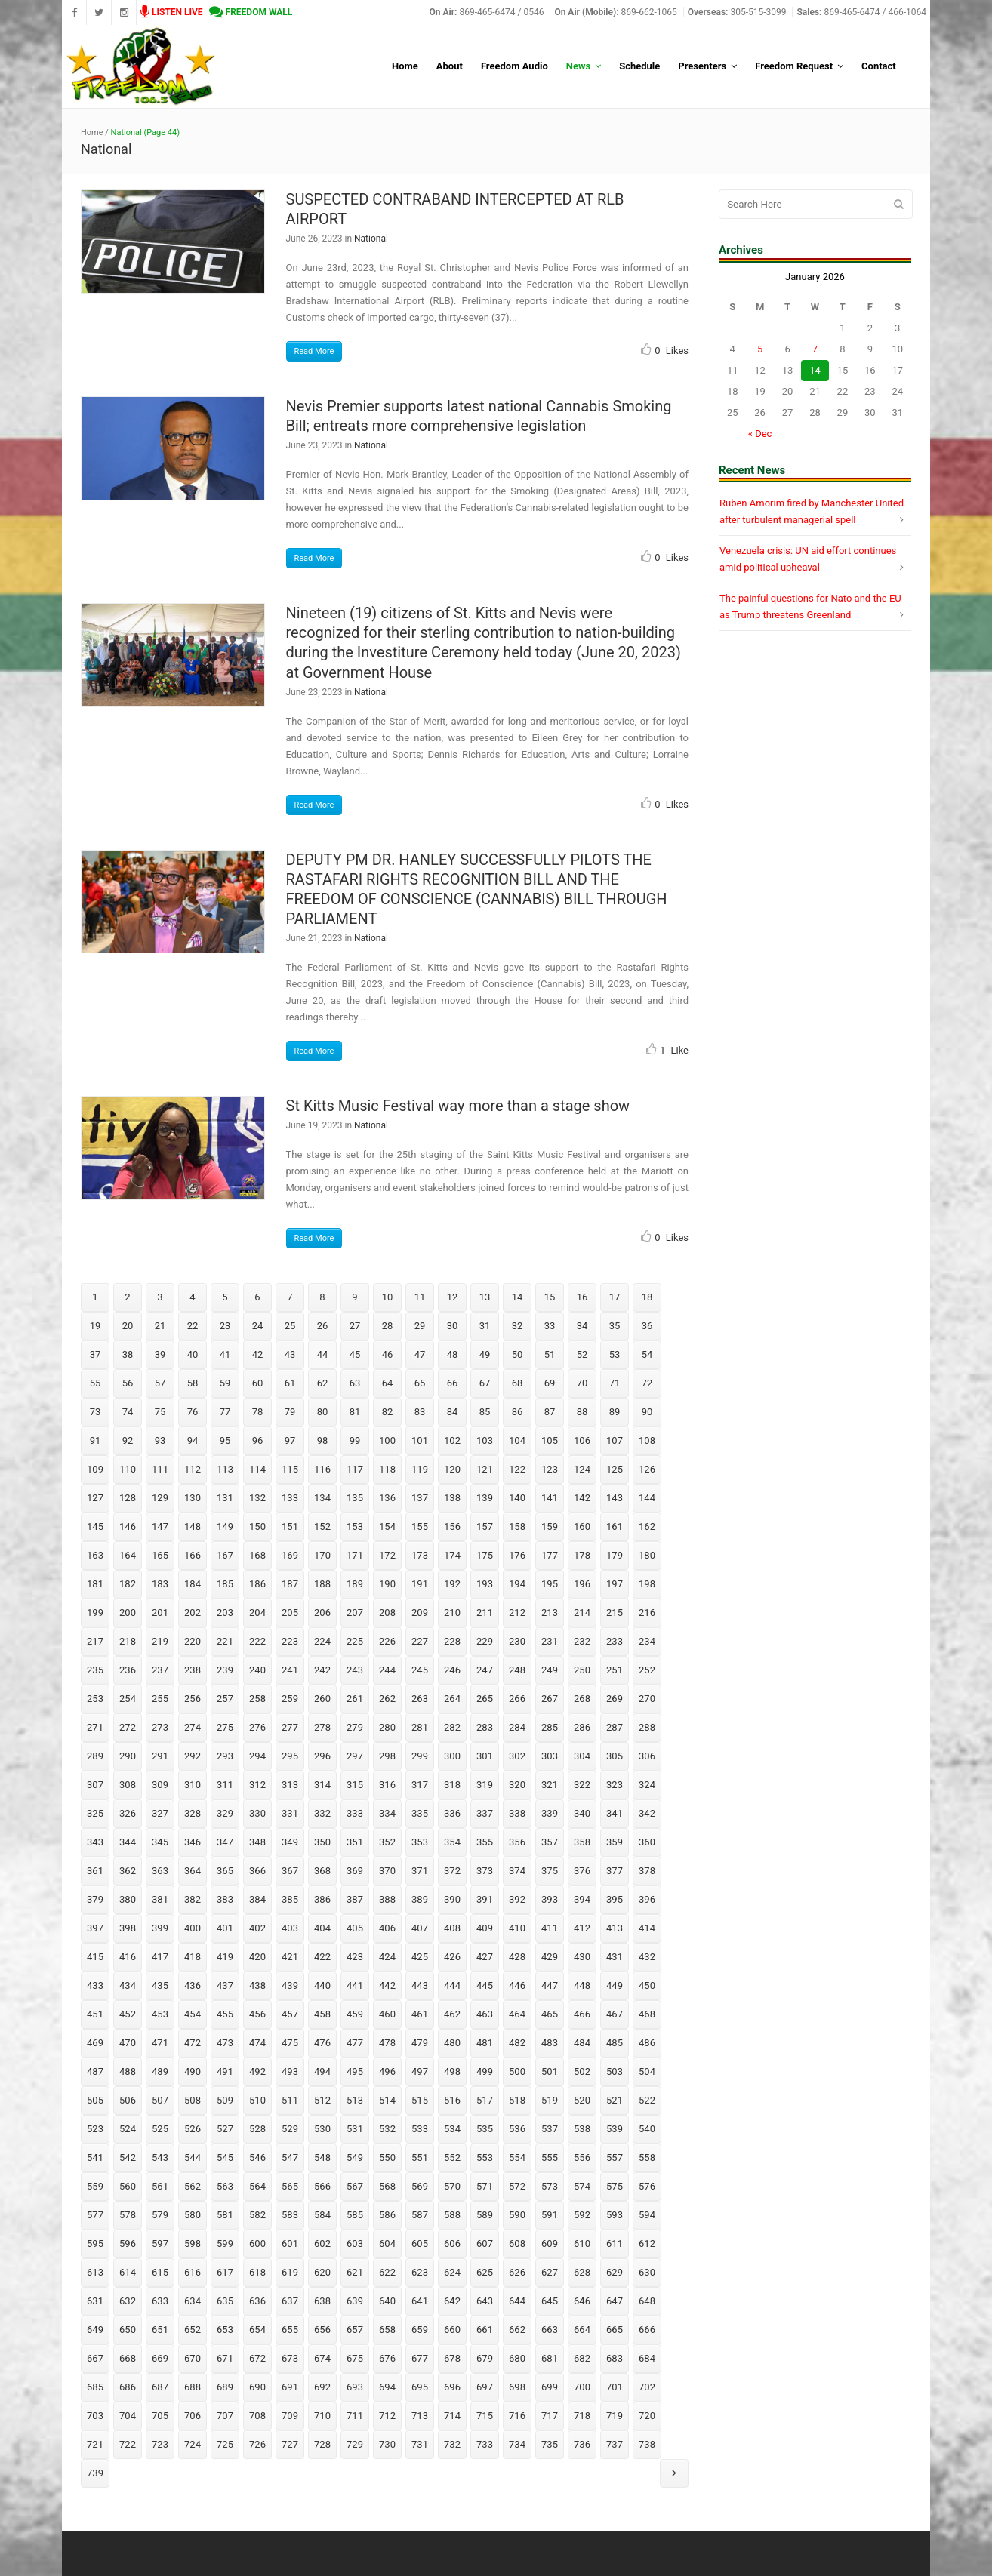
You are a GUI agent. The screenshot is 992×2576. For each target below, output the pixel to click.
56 (128, 1383)
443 (419, 1985)
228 (452, 1641)
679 (484, 2358)
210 (452, 1612)
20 (128, 1325)
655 (290, 2329)
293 (225, 1756)
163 (95, 1555)
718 (582, 2415)
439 (290, 1985)
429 (549, 1956)
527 (225, 2128)
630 (647, 2272)
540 (647, 2128)
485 (614, 2042)
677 (419, 2358)
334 (387, 1813)
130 (192, 1497)
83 (420, 1411)
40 (193, 1354)
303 (549, 1756)
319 (484, 1784)
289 (95, 1756)
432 (647, 1956)
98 (322, 1440)
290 (127, 1756)
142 (582, 1497)
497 (419, 2071)
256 (192, 1698)
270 (647, 1698)
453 (160, 2014)
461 (419, 2014)
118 (387, 1469)
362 (127, 1870)
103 (484, 1440)
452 (127, 2014)
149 (225, 1526)
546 (257, 2157)
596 (127, 2243)
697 (484, 2387)
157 (484, 1526)
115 (290, 1469)
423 (355, 1956)
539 (614, 2128)
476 (322, 2042)
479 (419, 2042)
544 (192, 2157)
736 (582, 2444)
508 (192, 2100)
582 (257, 2215)
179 (614, 1555)
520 (582, 2100)
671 (225, 2358)
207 (355, 1612)
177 (549, 1555)
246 (452, 1670)
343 (95, 1842)
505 (95, 2100)
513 (355, 2100)
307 (95, 1784)
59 (225, 1383)
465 (549, 2014)
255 (160, 1698)
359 (614, 1842)
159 (549, 1526)
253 (95, 1698)
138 (452, 1497)
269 (614, 1698)
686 (127, 2387)
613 (95, 2272)
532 (387, 2128)
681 (549, 2358)
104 (517, 1440)
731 (419, 2444)
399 (160, 1928)
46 (387, 1354)
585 (355, 2215)
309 (160, 1784)
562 (192, 2186)
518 (517, 2100)
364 (192, 1870)
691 (290, 2387)
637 (290, 2301)
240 (257, 1670)
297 (355, 1756)
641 (419, 2301)
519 (549, 2100)
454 (192, 2014)
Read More (314, 351)
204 (257, 1612)
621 (355, 2272)
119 (419, 1469)
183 (160, 1584)
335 (419, 1813)
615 (160, 2272)
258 (257, 1698)
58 (193, 1383)
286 (582, 1727)
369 (355, 1870)
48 (452, 1354)
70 (582, 1383)
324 (647, 1784)
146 (127, 1526)
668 (127, 2358)
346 (192, 1842)
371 (419, 1870)
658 (387, 2329)
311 (225, 1784)
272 (127, 1727)
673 (290, 2358)
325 (95, 1813)
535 (484, 2128)
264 (452, 1698)
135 (355, 1497)
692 (322, 2387)
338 (517, 1813)
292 (192, 1756)
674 (322, 2358)
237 (160, 1670)
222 (257, 1641)
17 (615, 1297)
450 (647, 1985)
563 (225, 2186)
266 (517, 1698)
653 (225, 2329)
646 (582, 2301)
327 (160, 1813)
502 (582, 2071)
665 (614, 2329)
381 (160, 1899)
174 (452, 1555)
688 (192, 2387)
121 (484, 1469)
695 (419, 2387)
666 (647, 2329)
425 (419, 1956)
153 (355, 1526)
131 (225, 1497)
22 (193, 1325)
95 (225, 1440)
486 (647, 2042)
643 (484, 2301)
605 (419, 2243)
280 (387, 1727)
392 (517, 1899)
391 (484, 1899)
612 (647, 2243)
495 (355, 2071)
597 (160, 2243)
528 (257, 2128)
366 (257, 1870)
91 (95, 1440)
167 (225, 1555)
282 (452, 1727)
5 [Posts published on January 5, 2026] (759, 349)
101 (419, 1440)
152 (322, 1526)
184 (192, 1584)
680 (517, 2358)
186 (257, 1584)
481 (484, 2042)
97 (290, 1440)
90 (647, 1411)
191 (419, 1584)
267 (549, 1698)
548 (322, 2157)
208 (387, 1612)
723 (160, 2444)
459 (355, 2014)
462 (452, 2014)
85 (485, 1411)
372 (452, 1870)
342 (647, 1813)
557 (614, 2157)
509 (225, 2100)
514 (387, 2100)
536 (517, 2128)
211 (484, 1612)
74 (128, 1411)
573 (549, 2186)
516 (452, 2100)
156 (452, 1526)
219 (160, 1641)
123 (549, 1469)
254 (127, 1698)
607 (484, 2243)
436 (192, 1985)
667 (95, 2358)
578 (127, 2215)
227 (419, 1641)
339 (549, 1813)
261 (355, 1698)
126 (647, 1469)
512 (322, 2100)
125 (614, 1469)
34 (582, 1325)
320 (517, 1784)
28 (387, 1325)
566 (322, 2186)
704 (127, 2415)
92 (128, 1440)
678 (452, 2358)
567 (355, 2186)
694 (387, 2387)
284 (517, 1727)
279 (355, 1727)
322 (582, 1784)
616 (192, 2272)
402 (257, 1928)
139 (484, 1497)
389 (419, 1899)
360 (647, 1842)
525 (160, 2128)
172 (387, 1555)
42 (257, 1354)
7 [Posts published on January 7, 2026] (815, 349)
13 (485, 1297)
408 (452, 1928)
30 (452, 1325)
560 (127, 2186)
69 (550, 1383)
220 (192, 1641)
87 (550, 1411)
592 (582, 2215)
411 (549, 1928)
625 (484, 2272)
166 (192, 1555)
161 (614, 1526)
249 (549, 1670)
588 (452, 2215)
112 (192, 1469)
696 (452, 2387)
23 (225, 1325)
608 (517, 2243)
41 (225, 1354)
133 (290, 1497)
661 (484, 2329)
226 (387, 1641)
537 (549, 2128)
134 (322, 1497)
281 (419, 1727)
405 (355, 1928)
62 (322, 1383)
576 (647, 2186)
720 (647, 2415)
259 (290, 1698)
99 (355, 1440)
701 (614, 2387)
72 (647, 1383)
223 (290, 1641)
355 (484, 1842)
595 (95, 2243)
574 (582, 2186)
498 (452, 2071)
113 (225, 1469)
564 (257, 2186)
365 (225, 1870)
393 (549, 1899)
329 (225, 1813)
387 (355, 1899)
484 (582, 2042)
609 (549, 2243)
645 (549, 2301)
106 (582, 1440)
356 (517, 1842)
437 (225, 1985)
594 (647, 2215)
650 (127, 2329)
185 (225, 1584)
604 (387, 2243)
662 (517, 2329)
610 (582, 2243)
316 (387, 1784)
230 (517, 1641)
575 (614, 2186)
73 (95, 1411)
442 (387, 1985)
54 (647, 1354)
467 (614, 2014)
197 (614, 1584)
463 (484, 2014)
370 (387, 1870)
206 (322, 1612)
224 (322, 1641)
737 (614, 2444)
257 (225, 1698)
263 (419, 1698)
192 (452, 1584)
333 (355, 1813)
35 (615, 1325)
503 (614, 2071)
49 (485, 1354)
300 (452, 1756)
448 (582, 1985)
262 (387, 1698)
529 (290, 2128)
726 (257, 2444)
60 (257, 1383)
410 (517, 1928)
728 (322, 2444)
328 (192, 1813)
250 (582, 1670)
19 (95, 1325)
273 (160, 1727)
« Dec (760, 433)
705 (160, 2415)
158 (517, 1526)
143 (614, 1497)
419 (225, 1956)
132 (257, 1497)
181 (95, 1584)
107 (614, 1440)
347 (225, 1842)
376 (582, 1870)
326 (127, 1813)
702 (647, 2387)
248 (517, 1670)
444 (452, 1985)
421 (290, 1956)
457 (290, 2014)
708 (257, 2415)
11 (420, 1297)
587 (419, 2215)
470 (127, 2042)
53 (615, 1354)
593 (614, 2215)
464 (517, 2014)
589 (484, 2215)
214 (582, 1612)
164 (127, 1555)
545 (225, 2157)
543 (160, 2157)
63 (355, 1383)
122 (517, 1469)
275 (225, 1727)
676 (387, 2358)
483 (549, 2042)
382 (192, 1899)
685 (95, 2387)
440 (322, 1985)
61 (290, 1383)
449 (614, 1985)
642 (452, 2301)
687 (160, 2387)
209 (419, 1612)
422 (322, 1956)
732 (452, 2444)
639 (355, 2301)
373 (484, 1870)
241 (290, 1670)
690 (257, 2387)
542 (127, 2157)
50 (517, 1354)
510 (257, 2100)
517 (484, 2100)
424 (387, 1956)
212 (517, 1612)
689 (225, 2387)
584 (322, 2215)
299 (419, 1756)
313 (290, 1784)
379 (95, 1899)
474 (257, 2042)
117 (355, 1469)
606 (452, 2243)
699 (549, 2387)
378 (647, 1870)
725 (225, 2444)
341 (614, 1813)
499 (484, 2071)
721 (95, 2444)
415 (95, 1956)
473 (225, 2042)
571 (484, 2186)
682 (582, 2358)
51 (550, 1354)
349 (290, 1842)
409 (484, 1928)
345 (160, 1842)
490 (192, 2071)
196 (582, 1584)
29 (420, 1325)
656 (322, 2329)
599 (225, 2243)
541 (95, 2157)
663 (549, 2329)
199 (95, 1612)
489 (160, 2071)
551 (419, 2157)
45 (355, 1354)
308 (127, 1784)
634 (192, 2301)
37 (95, 1354)
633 (160, 2301)
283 (484, 1727)
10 (387, 1297)
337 (484, 1813)
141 (549, 1497)
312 (257, 1784)
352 (387, 1842)
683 (614, 2358)
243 (355, 1670)
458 (322, 2014)
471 (160, 2042)
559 (95, 2186)
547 (290, 2157)
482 (517, 2042)
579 (160, 2215)
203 (225, 1612)
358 (582, 1842)
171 (355, 1555)
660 (452, 2329)
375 (549, 1870)
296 (322, 1756)
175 (484, 1555)
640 (387, 2301)
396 (647, 1899)
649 (95, 2329)
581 (225, 2215)
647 (614, 2301)
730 (387, 2444)
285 (549, 1727)
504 (647, 2071)
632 (127, 2301)
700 (582, 2387)
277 (290, 1727)
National (371, 238)
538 (582, 2128)
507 (160, 2100)
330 (257, 1813)
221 (225, 1641)
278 (322, 1727)
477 (355, 2042)
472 (192, 2042)
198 (647, 1584)
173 (419, 1555)
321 (549, 1784)
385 (290, 1899)
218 (127, 1641)
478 (387, 2042)
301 (484, 1756)
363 (160, 1870)
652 (192, 2329)
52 (582, 1354)
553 (484, 2157)
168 (257, 1555)
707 (225, 2415)
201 (160, 1612)
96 (257, 1440)
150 (257, 1526)
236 (127, 1670)
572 (517, 2186)
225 (355, 1641)
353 (419, 1842)
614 (127, 2272)
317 (419, 1784)
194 (517, 1584)
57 (160, 1383)
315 (355, 1784)
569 (419, 2186)
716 (517, 2415)
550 (387, 2157)
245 (419, 1670)
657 (355, 2329)
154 (387, 1526)
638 (322, 2301)
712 (387, 2415)
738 (647, 2444)
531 (355, 2128)
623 (419, 2272)
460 (387, 2014)
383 (225, 1899)
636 (257, 2301)
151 (290, 1526)
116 (322, 1469)
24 (257, 1325)
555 (549, 2157)
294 (257, 1756)
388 (387, 1899)
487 (95, 2071)
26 (322, 1325)
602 (322, 2243)
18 (647, 1297)
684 (647, 2358)
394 (582, 1899)
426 (452, 1956)
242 (322, 1670)
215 (614, 1612)
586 (387, 2215)
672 (257, 2358)
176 (517, 1555)
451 (95, 2014)
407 (419, 1928)
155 (419, 1526)
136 (387, 1497)
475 (290, 2042)
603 (355, 2243)
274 (192, 1727)
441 (355, 1985)
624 (452, 2272)
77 (225, 1411)
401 (225, 1928)
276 (257, 1727)
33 (550, 1325)
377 (614, 1870)
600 (257, 2243)
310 (192, 1784)
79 (290, 1411)
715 (484, 2415)
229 (484, 1641)
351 (355, 1842)
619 (290, 2272)
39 (160, 1354)
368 (322, 1870)
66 (452, 1383)
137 (419, 1497)
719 (614, 2415)
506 (127, 2100)
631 (95, 2301)
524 (127, 2128)
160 (582, 1526)
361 (95, 1870)
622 (387, 2272)
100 (387, 1440)
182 (127, 1584)
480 (452, 2042)
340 (582, 1813)
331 (290, 1813)
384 (257, 1899)
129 (160, 1497)
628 (582, 2272)
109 (95, 1469)
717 (549, 2415)
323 (614, 1784)
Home (92, 132)
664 (582, 2329)
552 (452, 2157)
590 (517, 2215)
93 (160, 1440)
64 (387, 1383)
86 (517, 1411)
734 (517, 2444)
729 (355, 2444)
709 (290, 2415)
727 (290, 2444)
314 (322, 1784)
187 (290, 1584)
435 (160, 1985)
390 (452, 1899)
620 (322, 2272)
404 (322, 1928)
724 (192, 2444)
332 (322, 1813)
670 (192, 2358)
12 (452, 1297)
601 (290, 2243)
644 (517, 2301)
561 (160, 2186)
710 (322, 2415)
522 (647, 2100)
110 (127, 1469)
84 (452, 1411)
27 (355, 1325)
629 (614, 2272)
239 (225, 1670)
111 (160, 1469)
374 (517, 1870)
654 (257, 2329)
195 (549, 1584)
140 (517, 1497)
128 (127, 1497)
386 (322, 1899)
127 (95, 1497)
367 (290, 1870)
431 (614, 1956)
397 (95, 1928)
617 (225, 2272)
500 (517, 2071)
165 (160, 1555)
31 (485, 1325)
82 (387, 1411)
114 (257, 1469)
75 (160, 1411)
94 (193, 1440)
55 (95, 1383)
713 (419, 2415)
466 (582, 2014)
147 (160, 1526)
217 (95, 1641)
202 (192, 1612)
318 (452, 1784)
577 (95, 2215)
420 (257, 1956)
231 (549, 1641)
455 (225, 2014)
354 (452, 1842)
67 (485, 1383)
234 (647, 1641)
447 (549, 1985)
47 (420, 1354)
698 (517, 2387)
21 (160, 1325)
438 (257, 1985)
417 (160, 1956)
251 (614, 1670)
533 (419, 2128)
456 (257, 2014)
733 (484, 2444)
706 (192, 2415)
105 (549, 1440)
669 (160, 2358)
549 (355, 2157)
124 (582, 1469)
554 (517, 2157)
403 (290, 1928)
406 (387, 1928)
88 (582, 1411)
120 (452, 1469)
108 (647, 1440)
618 (257, 2272)
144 (647, 1497)
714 (452, 2415)
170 (322, 1555)
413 (614, 1928)
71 (615, 1383)
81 (355, 1411)
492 (257, 2071)
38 (128, 1354)
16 (582, 1297)
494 (322, 2071)
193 (484, 1584)
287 (614, 1727)
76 (193, 1411)
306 (647, 1756)
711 (355, 2415)
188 (322, 1584)
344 (127, 1842)
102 (452, 1440)
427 (484, 1956)
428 (517, 1956)
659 (419, 2329)
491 (225, 2071)
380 (127, 1899)
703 (95, 2415)
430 (582, 1956)
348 (257, 1842)
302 (517, 1756)
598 (192, 2243)
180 (647, 1555)
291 (160, 1756)
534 (452, 2128)
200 (127, 1612)
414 (647, 1928)
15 (550, 1297)
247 (484, 1670)
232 (582, 1641)
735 (549, 2444)
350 (322, 1842)
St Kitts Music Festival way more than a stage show (458, 1106)
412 (582, 1928)
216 (647, 1612)
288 (647, 1727)
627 (549, 2272)
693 (355, 2387)
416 (127, 1956)
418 (192, 1956)
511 (290, 2100)
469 (95, 2042)
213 (549, 1612)
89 (615, 1411)
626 (517, 2272)
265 (484, 1698)
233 (614, 1641)
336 (452, 1813)
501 (549, 2071)
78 (257, 1411)
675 (355, 2358)
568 (387, 2186)
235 (95, 1670)
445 (484, 1985)
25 (290, 1325)
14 (517, 1297)
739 (95, 2473)
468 (647, 2014)
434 (127, 1985)
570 (452, 2186)
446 (517, 1985)
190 (387, 1584)
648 (647, 2301)
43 (290, 1354)
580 (192, 2215)
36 (647, 1325)
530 (322, 2128)
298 (387, 1756)
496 (387, 2071)
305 (614, 1756)
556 (582, 2157)
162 (647, 1526)
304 (582, 1756)
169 (290, 1555)
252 (647, 1670)
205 (290, 1612)
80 (322, 1411)
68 (517, 1383)
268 (582, 1698)
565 (290, 2186)
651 (160, 2329)
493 (290, 2071)
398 (127, 1928)
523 (95, 2128)
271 (95, 1727)
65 (420, 1383)
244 (387, 1670)
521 (614, 2100)
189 (355, 1584)
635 (225, 2301)
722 (127, 2444)
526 (192, 2128)
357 (549, 1842)
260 (322, 1698)
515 (419, 2100)
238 (192, 1670)
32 (517, 1325)
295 (290, 1756)
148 (192, 1526)
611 (614, 2243)
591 (549, 2215)
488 (127, 2071)
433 (95, 1985)
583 (290, 2215)
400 (192, 1928)
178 (582, 1555)
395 (614, 1899)
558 (647, 2157)
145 (95, 1526)
